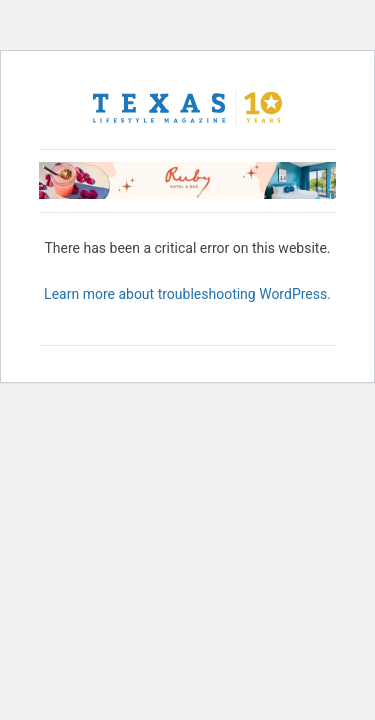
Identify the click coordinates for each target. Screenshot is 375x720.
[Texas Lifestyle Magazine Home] (188, 108)
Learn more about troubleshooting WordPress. (187, 294)
